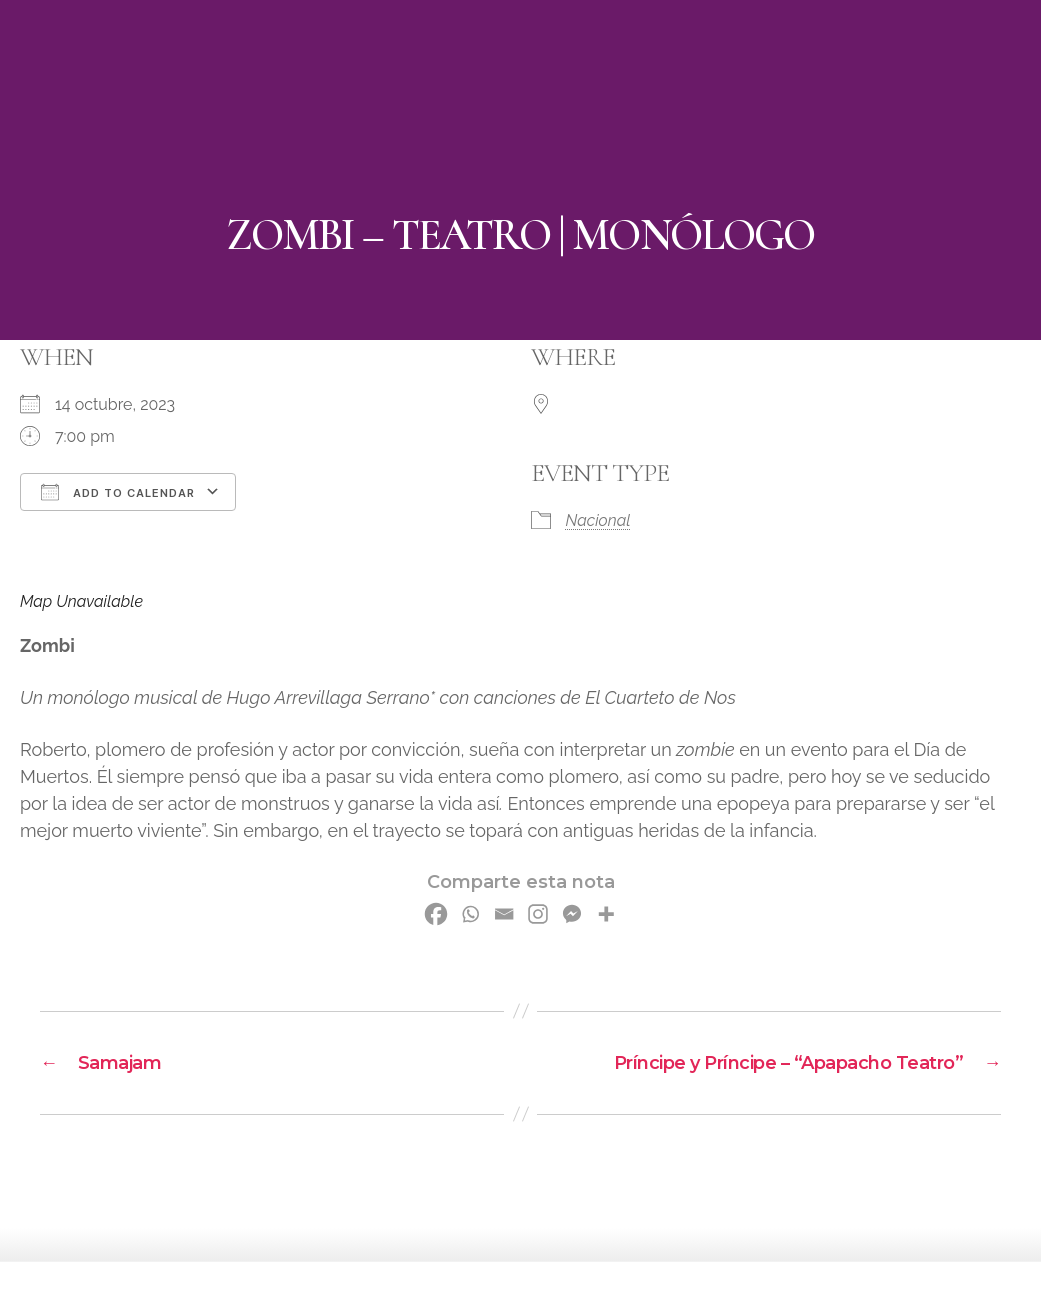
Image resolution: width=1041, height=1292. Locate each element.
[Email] (504, 914)
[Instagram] (538, 914)
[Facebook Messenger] (572, 914)
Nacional (598, 520)
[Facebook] (436, 914)
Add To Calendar (118, 492)
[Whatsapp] (470, 914)
